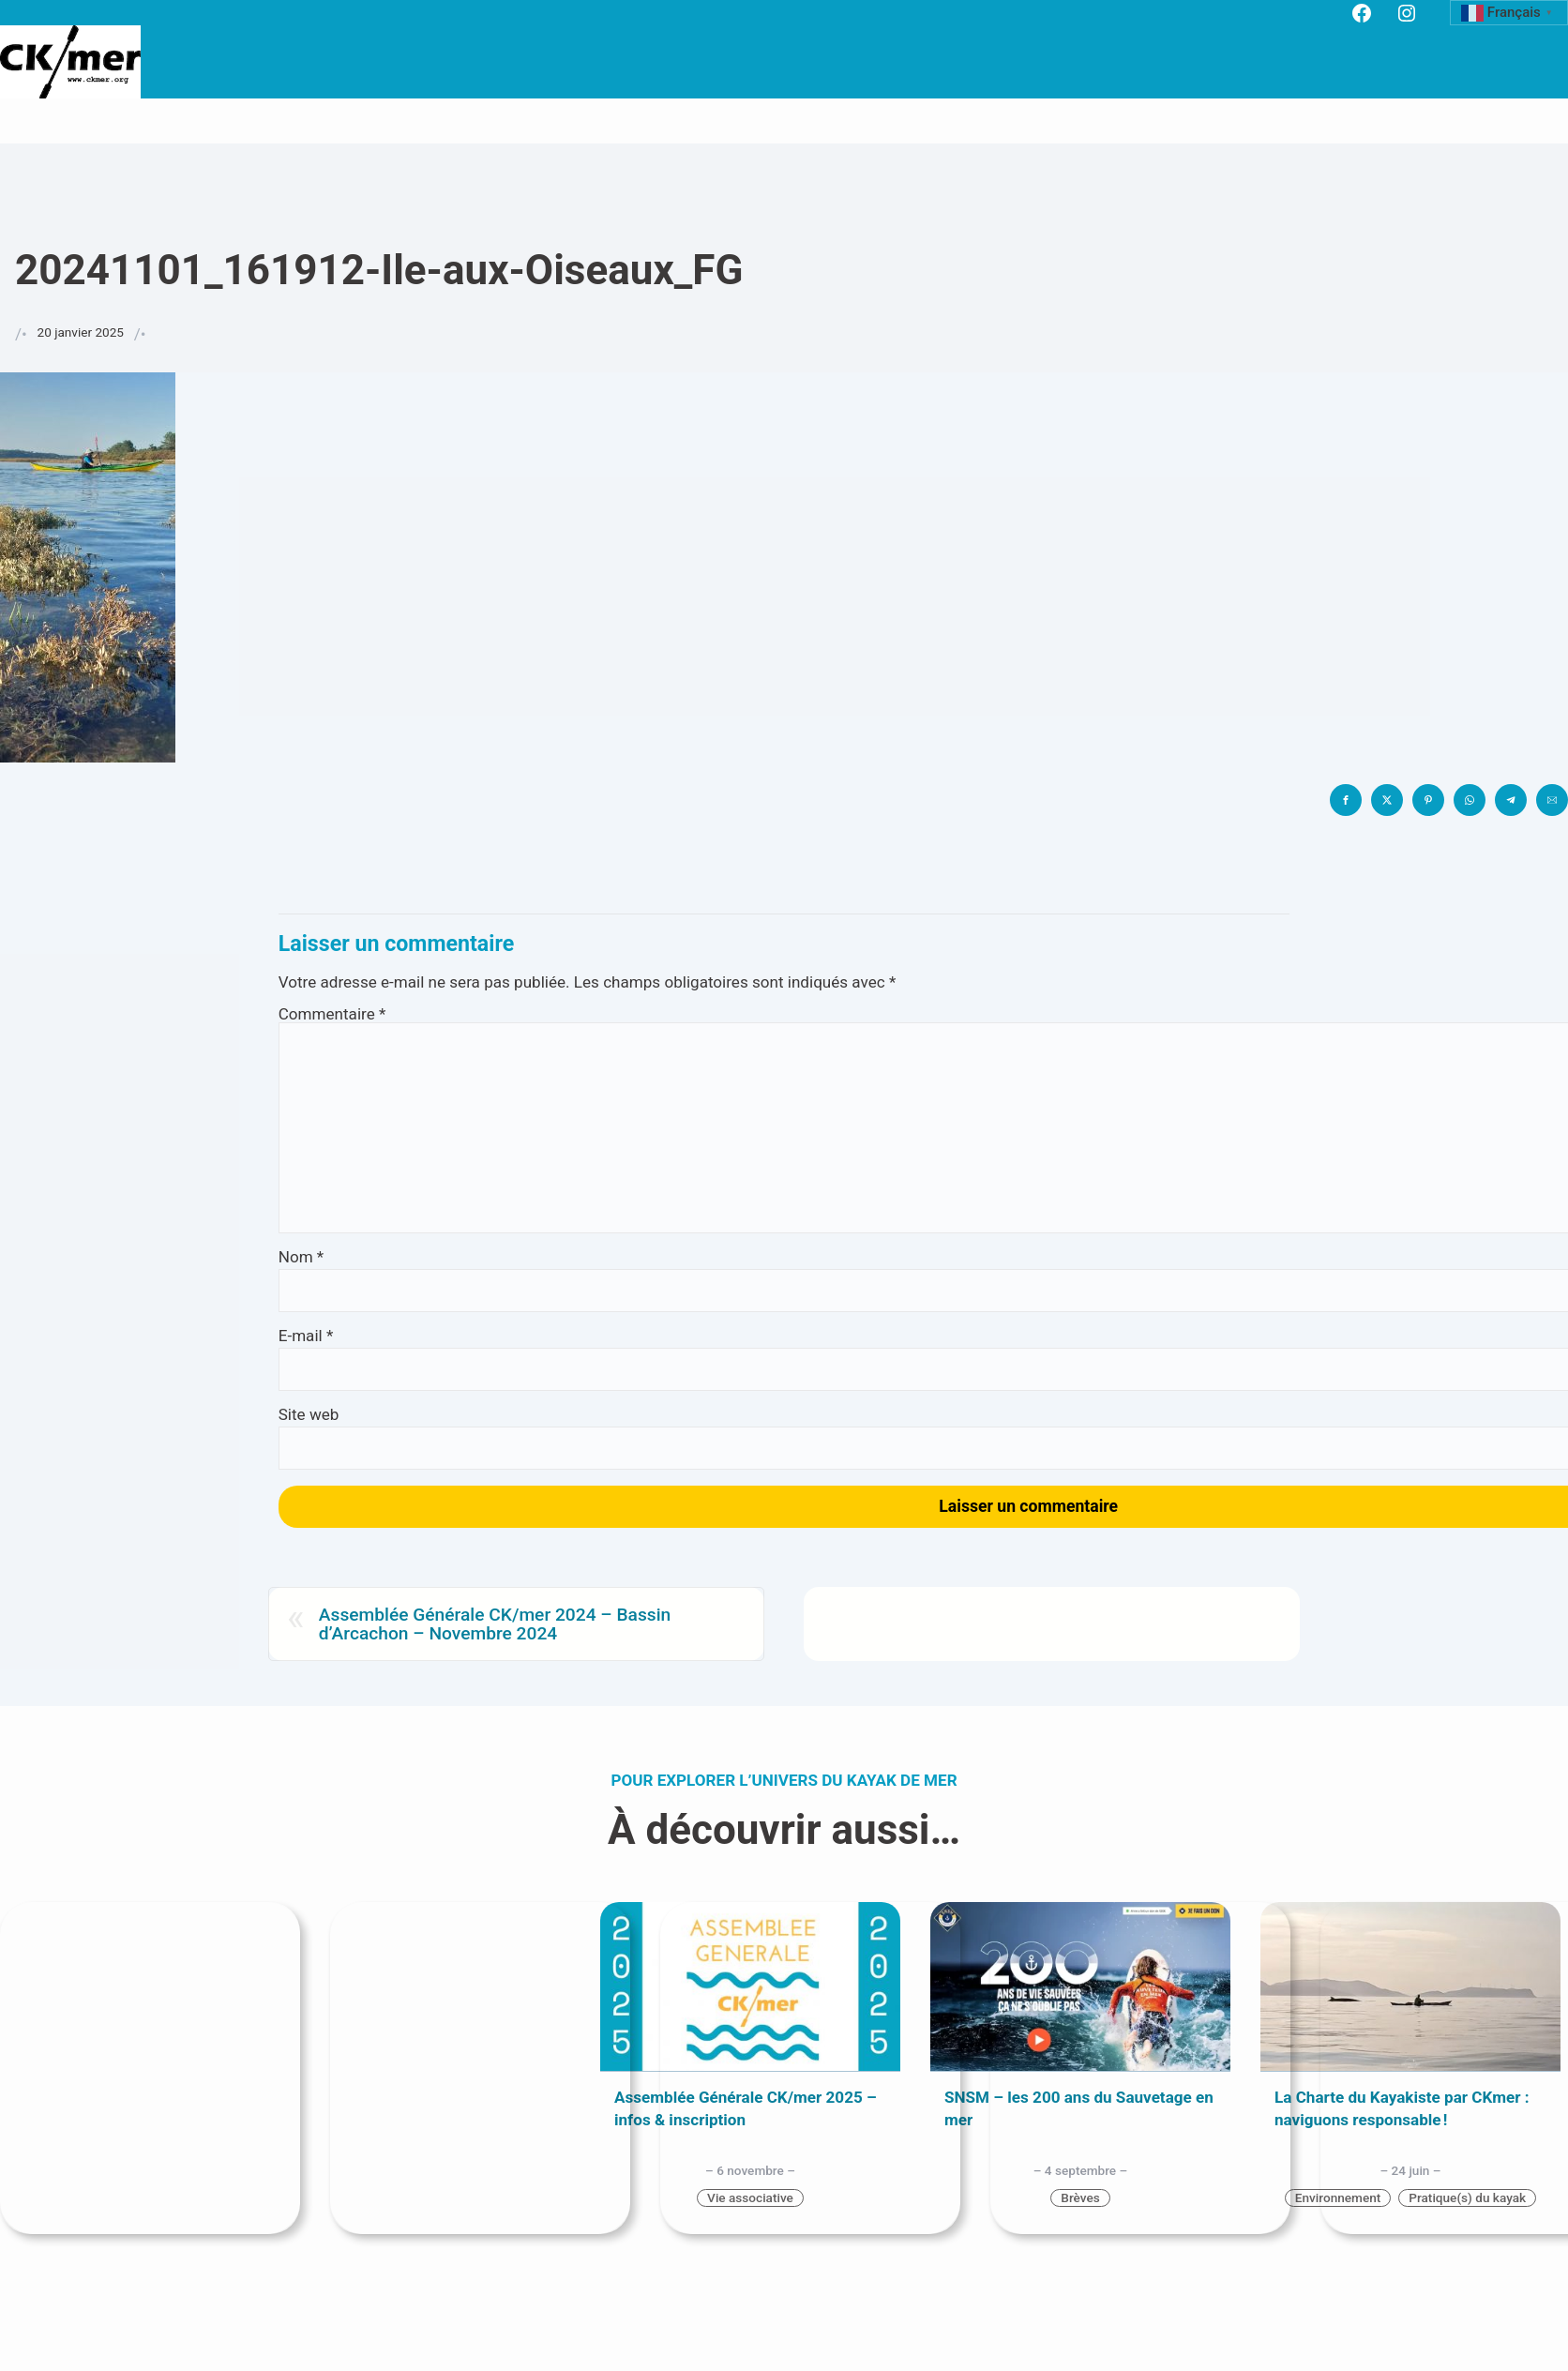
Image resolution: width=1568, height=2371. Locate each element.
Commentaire (332, 1013)
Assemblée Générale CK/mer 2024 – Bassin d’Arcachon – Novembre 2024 (495, 1623)
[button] (1346, 800)
